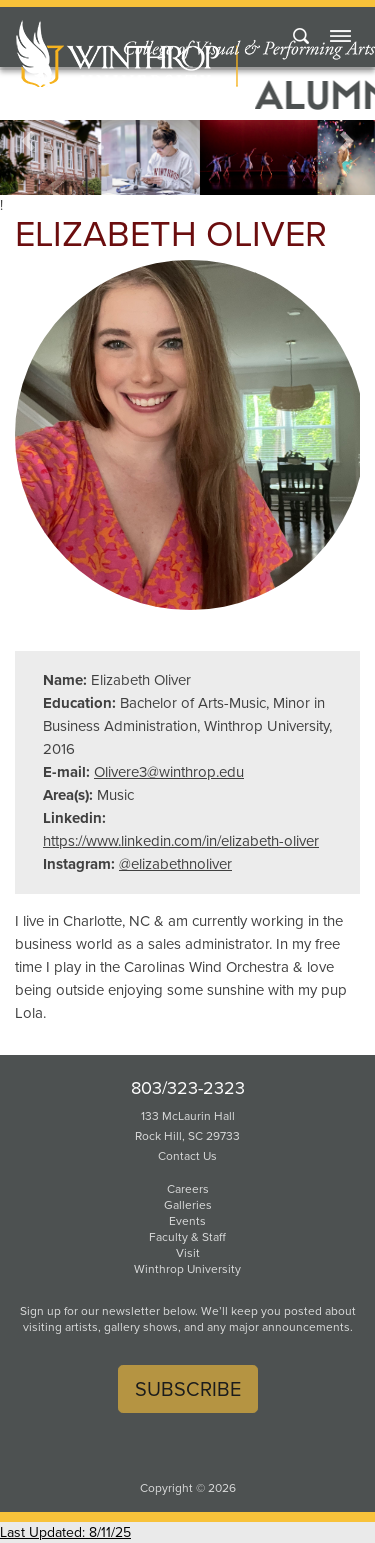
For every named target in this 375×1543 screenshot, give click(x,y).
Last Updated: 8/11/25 (65, 1532)
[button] (28, 141)
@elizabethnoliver (175, 864)
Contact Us (187, 1156)
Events (187, 1221)
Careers (188, 1189)
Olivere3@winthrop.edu (169, 772)
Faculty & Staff (187, 1237)
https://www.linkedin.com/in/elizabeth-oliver (181, 841)
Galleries (188, 1205)
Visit (188, 1253)
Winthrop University (187, 1269)
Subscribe (188, 1389)
